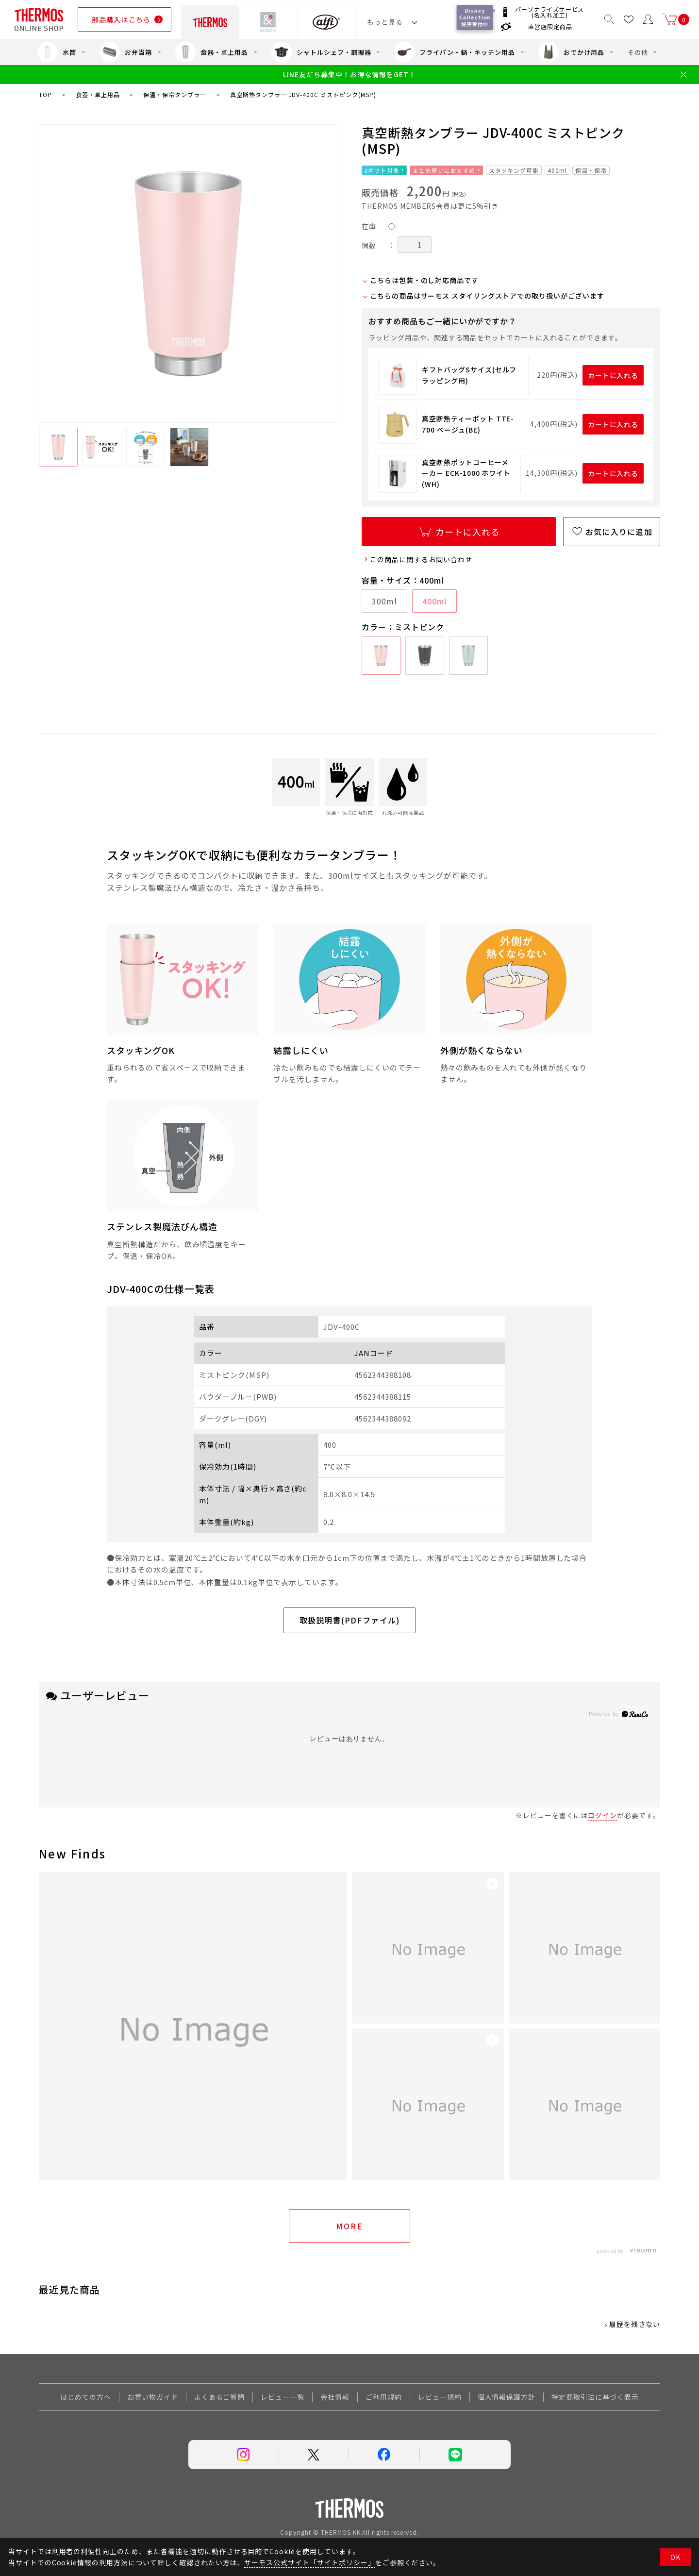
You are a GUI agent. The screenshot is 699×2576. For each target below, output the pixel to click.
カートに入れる (613, 375)
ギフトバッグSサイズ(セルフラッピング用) (469, 375)
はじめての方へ (85, 2397)
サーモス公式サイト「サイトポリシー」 (309, 2562)
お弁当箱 (126, 52)
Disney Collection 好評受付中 (476, 17)
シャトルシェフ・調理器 (321, 52)
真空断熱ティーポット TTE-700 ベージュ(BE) (468, 424)
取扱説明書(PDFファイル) (350, 1620)
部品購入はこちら (121, 19)
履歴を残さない (634, 2324)
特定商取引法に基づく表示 (595, 2397)
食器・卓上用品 (211, 52)
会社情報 (335, 2397)
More (350, 2226)
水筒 (56, 52)
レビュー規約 (440, 2397)
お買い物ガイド (152, 2397)
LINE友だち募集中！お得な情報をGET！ (349, 74)
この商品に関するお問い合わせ (421, 559)
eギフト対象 (382, 170)
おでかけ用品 (571, 52)
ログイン (602, 1815)
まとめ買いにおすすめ (444, 170)
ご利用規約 (384, 2397)
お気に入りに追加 (618, 531)
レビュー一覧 (282, 2397)
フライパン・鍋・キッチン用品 (454, 52)
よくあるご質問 (219, 2397)
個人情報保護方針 (507, 2397)
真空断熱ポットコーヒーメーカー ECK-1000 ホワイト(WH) (466, 473)
